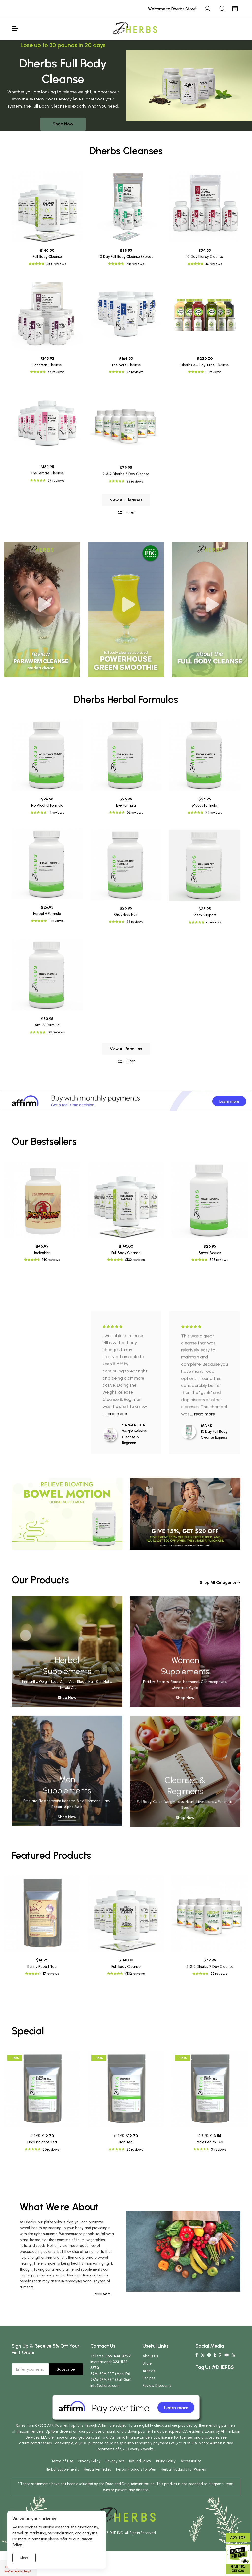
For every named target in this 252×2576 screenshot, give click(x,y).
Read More (102, 2297)
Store (147, 2367)
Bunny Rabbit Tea (42, 1967)
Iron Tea (126, 2144)
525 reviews (218, 1260)
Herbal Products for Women (183, 2473)
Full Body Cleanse (47, 256)
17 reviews (51, 1975)
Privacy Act (115, 2464)
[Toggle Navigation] (15, 28)
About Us (150, 2359)
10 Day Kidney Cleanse (204, 256)
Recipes (149, 2381)
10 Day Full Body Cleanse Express (126, 256)
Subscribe (66, 2372)
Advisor (238, 2537)
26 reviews (134, 2152)
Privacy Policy (89, 2464)
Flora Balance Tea (42, 2144)
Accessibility (191, 2464)
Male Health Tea (209, 2144)
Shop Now (63, 124)
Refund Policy (140, 2464)
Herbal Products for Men (136, 2473)
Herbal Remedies (97, 2473)
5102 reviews (135, 1260)
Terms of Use (62, 2464)
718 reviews (135, 264)
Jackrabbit (42, 1253)
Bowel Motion (210, 1253)
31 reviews (218, 2152)
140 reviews (51, 1260)
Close (24, 2557)
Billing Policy (166, 2464)
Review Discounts (157, 2389)
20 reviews (51, 2152)
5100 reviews (56, 264)
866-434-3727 (118, 2359)
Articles (149, 2374)
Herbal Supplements (62, 2473)
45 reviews (213, 264)
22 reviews (218, 1975)
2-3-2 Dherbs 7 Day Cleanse (209, 1967)
